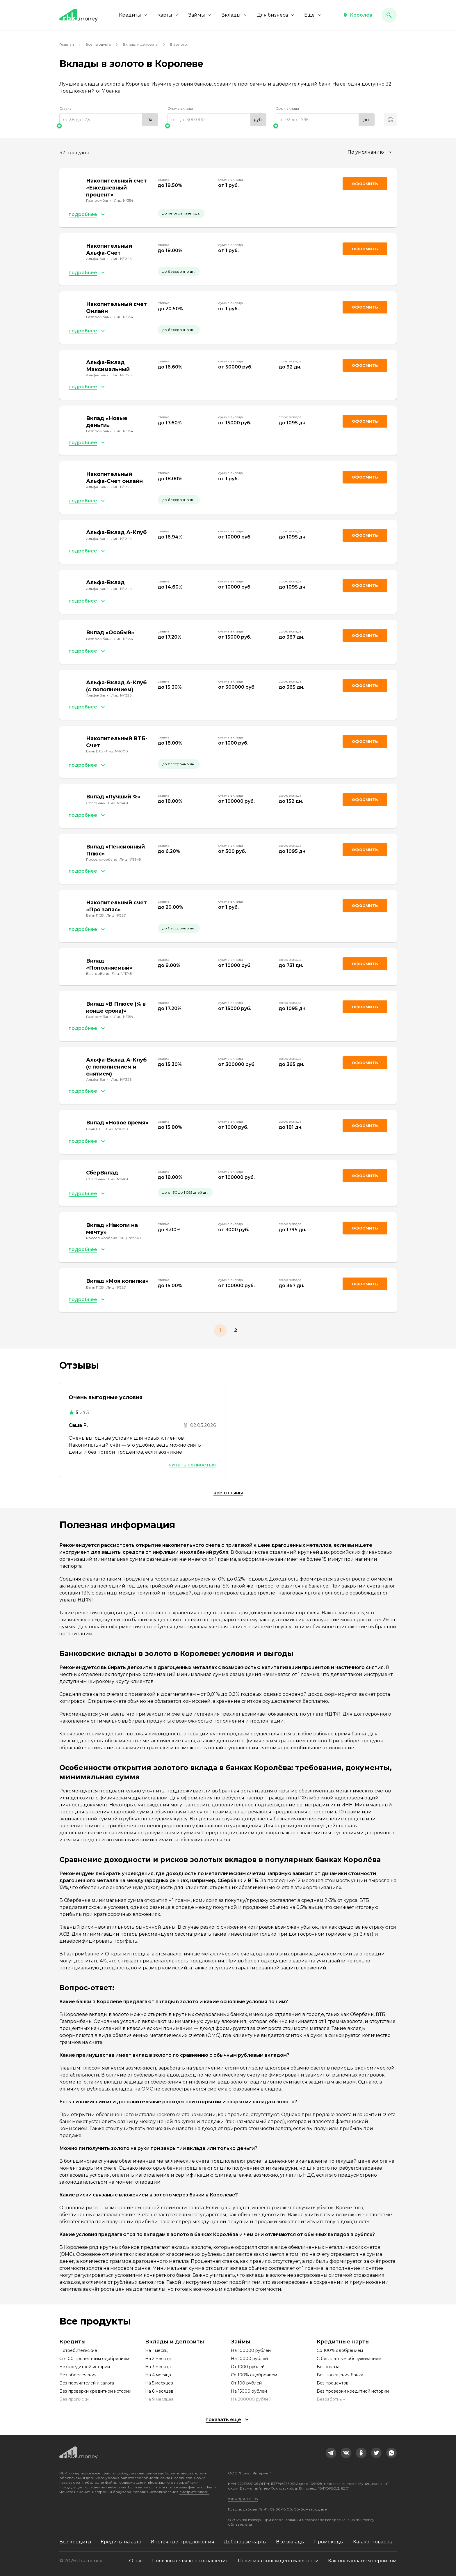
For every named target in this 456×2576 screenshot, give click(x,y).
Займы (200, 15)
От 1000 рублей (248, 2366)
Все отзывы (228, 1493)
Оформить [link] (365, 183)
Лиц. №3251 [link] (116, 915)
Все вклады (290, 2542)
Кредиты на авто (121, 2542)
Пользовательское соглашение (190, 2560)
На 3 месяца (158, 2366)
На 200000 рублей (251, 2399)
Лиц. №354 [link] (123, 200)
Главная (66, 44)
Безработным (331, 2399)
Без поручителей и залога (86, 2383)
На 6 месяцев (159, 2391)
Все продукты (98, 44)
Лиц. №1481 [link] (118, 803)
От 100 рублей (246, 2383)
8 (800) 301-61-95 (243, 2499)
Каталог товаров (372, 2542)
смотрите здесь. (194, 2492)
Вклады (234, 15)
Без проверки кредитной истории (95, 2391)
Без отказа (328, 2366)
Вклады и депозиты (140, 44)
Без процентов (332, 2383)
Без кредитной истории (84, 2366)
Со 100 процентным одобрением (94, 2358)
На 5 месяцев (159, 2383)
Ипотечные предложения (182, 2542)
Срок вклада (287, 108)
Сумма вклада (180, 108)
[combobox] (370, 152)
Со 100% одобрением (254, 2374)
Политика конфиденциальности (278, 2560)
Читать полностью (192, 1465)
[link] (331, 2453)
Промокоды (329, 2542)
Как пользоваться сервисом (362, 2560)
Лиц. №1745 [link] (122, 973)
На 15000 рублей (249, 2391)
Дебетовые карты (245, 2542)
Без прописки (74, 2399)
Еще (313, 15)
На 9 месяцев (159, 2399)
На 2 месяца (158, 2358)
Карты (168, 15)
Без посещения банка (340, 2374)
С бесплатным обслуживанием (349, 2358)
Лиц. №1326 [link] (121, 258)
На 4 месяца (158, 2374)
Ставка (65, 108)
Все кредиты (75, 2542)
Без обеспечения (78, 2374)
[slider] (108, 126)
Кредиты (133, 15)
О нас (136, 2560)
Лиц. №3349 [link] (130, 859)
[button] (357, 15)
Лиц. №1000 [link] (117, 751)
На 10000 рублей (249, 2358)
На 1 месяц (156, 2350)
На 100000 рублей (251, 2350)
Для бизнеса (276, 15)
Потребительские (78, 2350)
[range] (108, 119)
